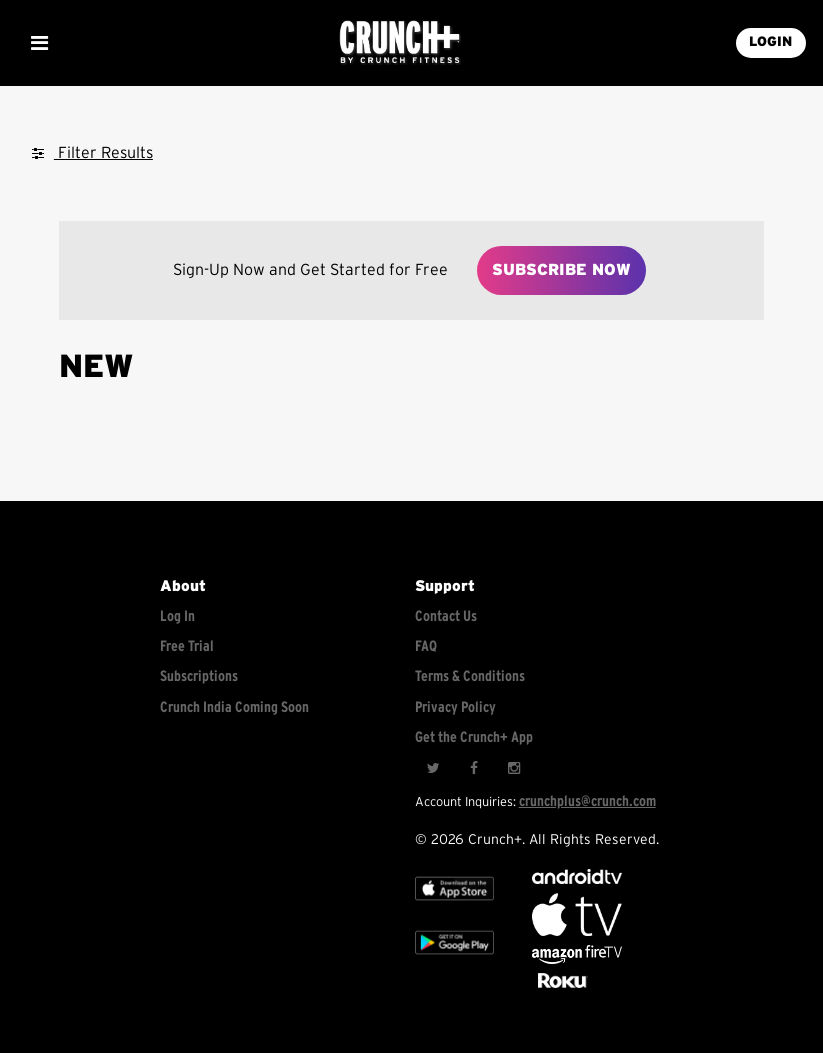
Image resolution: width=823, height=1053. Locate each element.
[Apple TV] (454, 906)
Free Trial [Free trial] (187, 646)
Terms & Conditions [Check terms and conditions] (470, 676)
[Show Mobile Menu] (39, 43)
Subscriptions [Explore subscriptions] (199, 676)
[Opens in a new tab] (577, 959)
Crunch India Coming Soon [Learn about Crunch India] (234, 707)
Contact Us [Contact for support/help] (446, 616)
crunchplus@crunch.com (587, 801)
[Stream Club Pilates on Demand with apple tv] (560, 988)
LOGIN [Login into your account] (770, 42)
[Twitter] (433, 769)
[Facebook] (473, 769)
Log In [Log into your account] (177, 616)
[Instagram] (513, 769)
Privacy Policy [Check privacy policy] (455, 707)
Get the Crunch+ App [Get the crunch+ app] (474, 737)
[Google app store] (454, 960)
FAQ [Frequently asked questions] (426, 646)
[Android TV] (577, 879)
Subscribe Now (561, 270)
